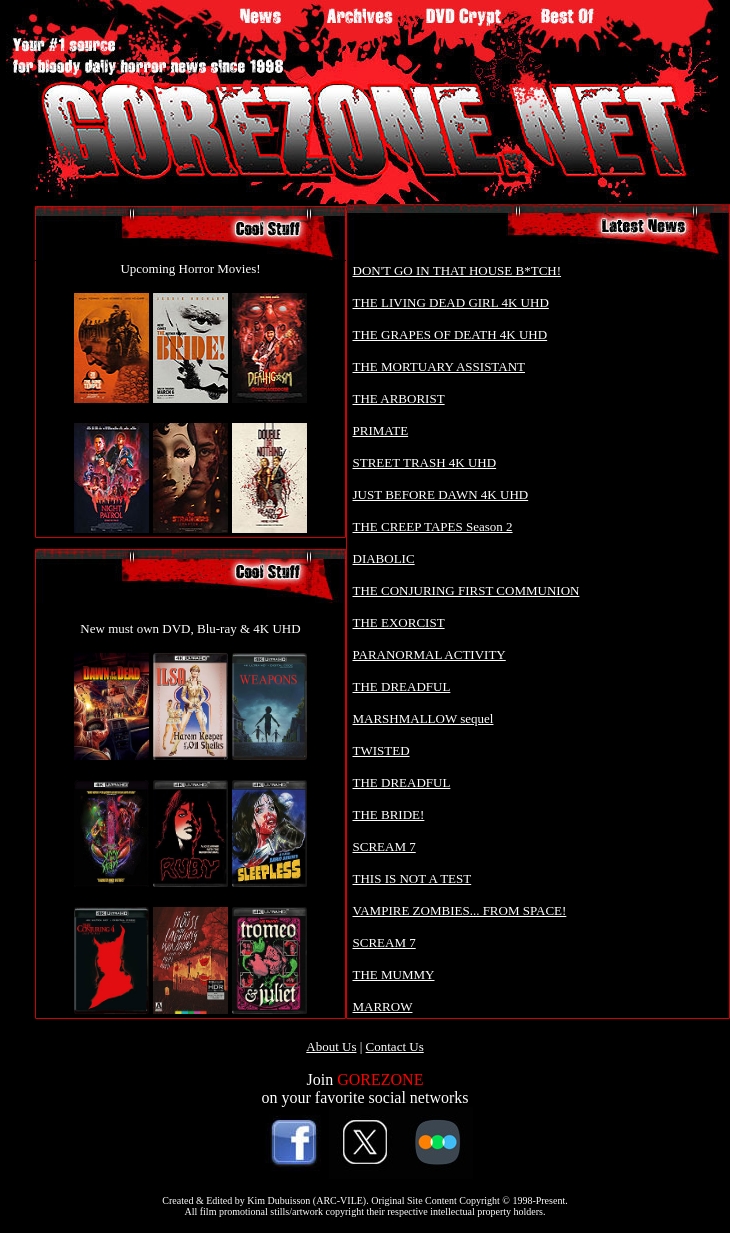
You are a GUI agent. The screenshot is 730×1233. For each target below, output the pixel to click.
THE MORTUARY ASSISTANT (439, 366)
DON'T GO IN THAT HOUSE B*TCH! (457, 270)
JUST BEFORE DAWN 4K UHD (441, 494)
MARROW (383, 1006)
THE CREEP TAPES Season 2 (433, 526)
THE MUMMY (394, 974)
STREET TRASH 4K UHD (425, 462)
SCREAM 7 (384, 846)
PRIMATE (381, 430)
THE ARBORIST (399, 398)
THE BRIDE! (389, 814)
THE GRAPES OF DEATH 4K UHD (450, 334)
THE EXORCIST (399, 622)
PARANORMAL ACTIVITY (429, 654)
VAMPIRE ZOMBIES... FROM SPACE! (460, 910)
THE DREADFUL (402, 686)
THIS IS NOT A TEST (412, 878)
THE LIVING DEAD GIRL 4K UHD (451, 302)
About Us (331, 1046)
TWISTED (381, 750)
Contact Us (395, 1046)
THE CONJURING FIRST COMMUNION (466, 590)
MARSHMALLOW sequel (423, 718)
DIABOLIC (384, 558)
